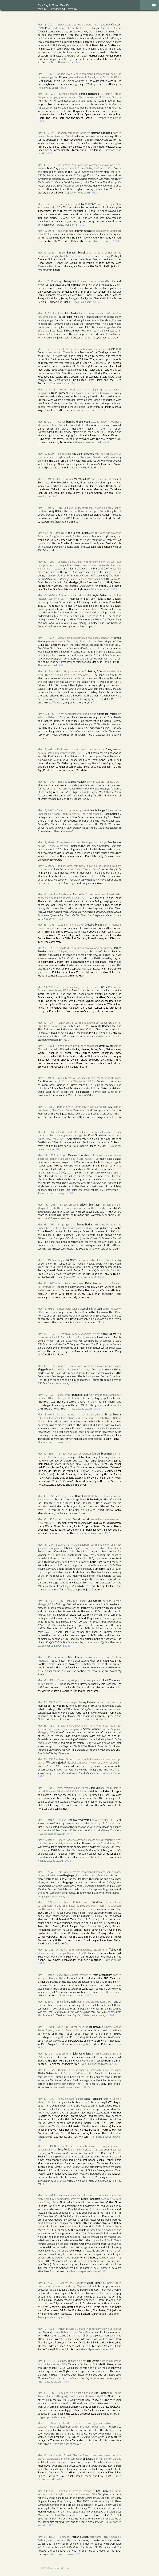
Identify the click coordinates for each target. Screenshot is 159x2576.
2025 (67, 1646)
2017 (69, 1834)
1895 (41, 1963)
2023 (71, 1896)
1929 (49, 153)
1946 (54, 496)
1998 (63, 88)
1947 (77, 62)
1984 (111, 2349)
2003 (103, 2271)
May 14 (72, 9)
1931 (62, 665)
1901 (89, 1995)
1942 (97, 302)
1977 (102, 410)
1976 (85, 2444)
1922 (95, 193)
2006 (41, 2140)
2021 (75, 1383)
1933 (41, 121)
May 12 (42, 9)
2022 (69, 1442)
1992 (111, 2015)
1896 (41, 1776)
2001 (59, 1149)
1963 (66, 2382)
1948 (81, 225)
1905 (60, 919)
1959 (87, 2087)
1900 (79, 2554)
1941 (116, 241)
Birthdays (55, 9)
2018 (101, 1277)
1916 (106, 442)
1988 (59, 2479)
